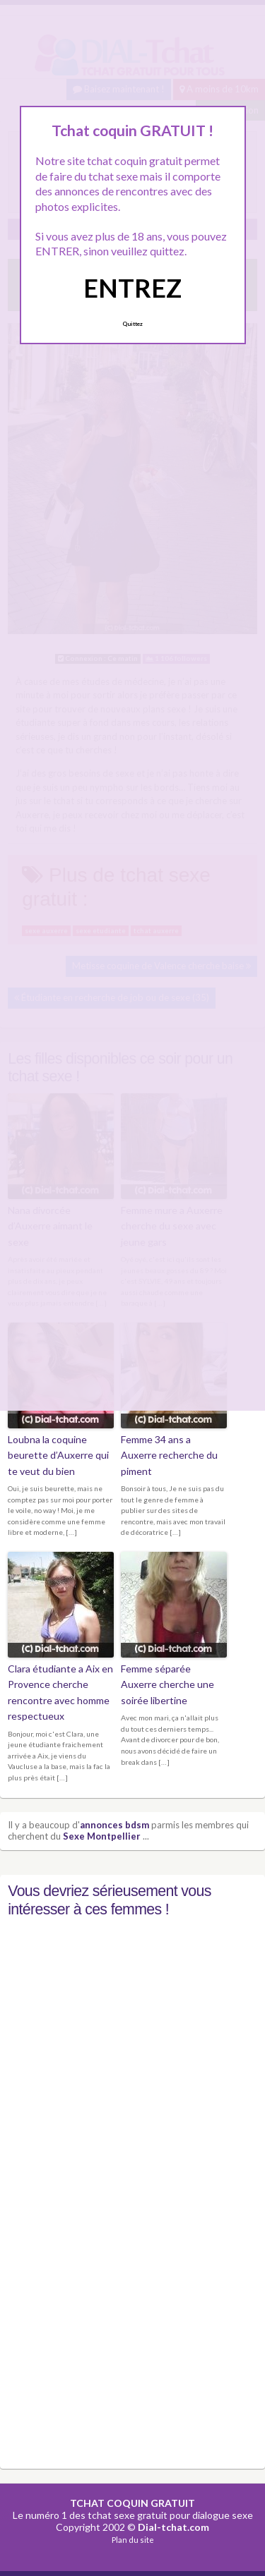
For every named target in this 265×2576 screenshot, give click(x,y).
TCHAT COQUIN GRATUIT (132, 2503)
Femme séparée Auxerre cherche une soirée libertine (167, 1684)
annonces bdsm (114, 1824)
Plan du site (133, 2539)
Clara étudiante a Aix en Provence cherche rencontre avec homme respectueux (60, 1692)
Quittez (132, 323)
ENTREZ (132, 287)
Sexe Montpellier (102, 1836)
